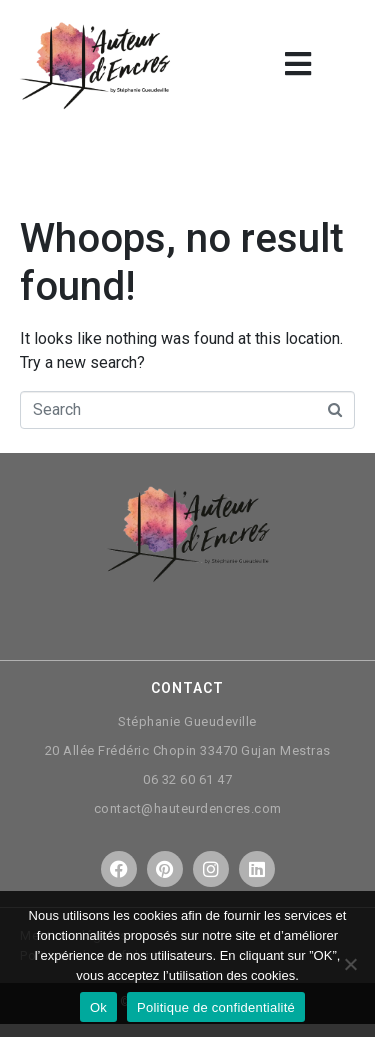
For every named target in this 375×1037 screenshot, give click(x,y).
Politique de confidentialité (216, 1007)
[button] (297, 63)
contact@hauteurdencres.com (188, 808)
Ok (98, 1007)
